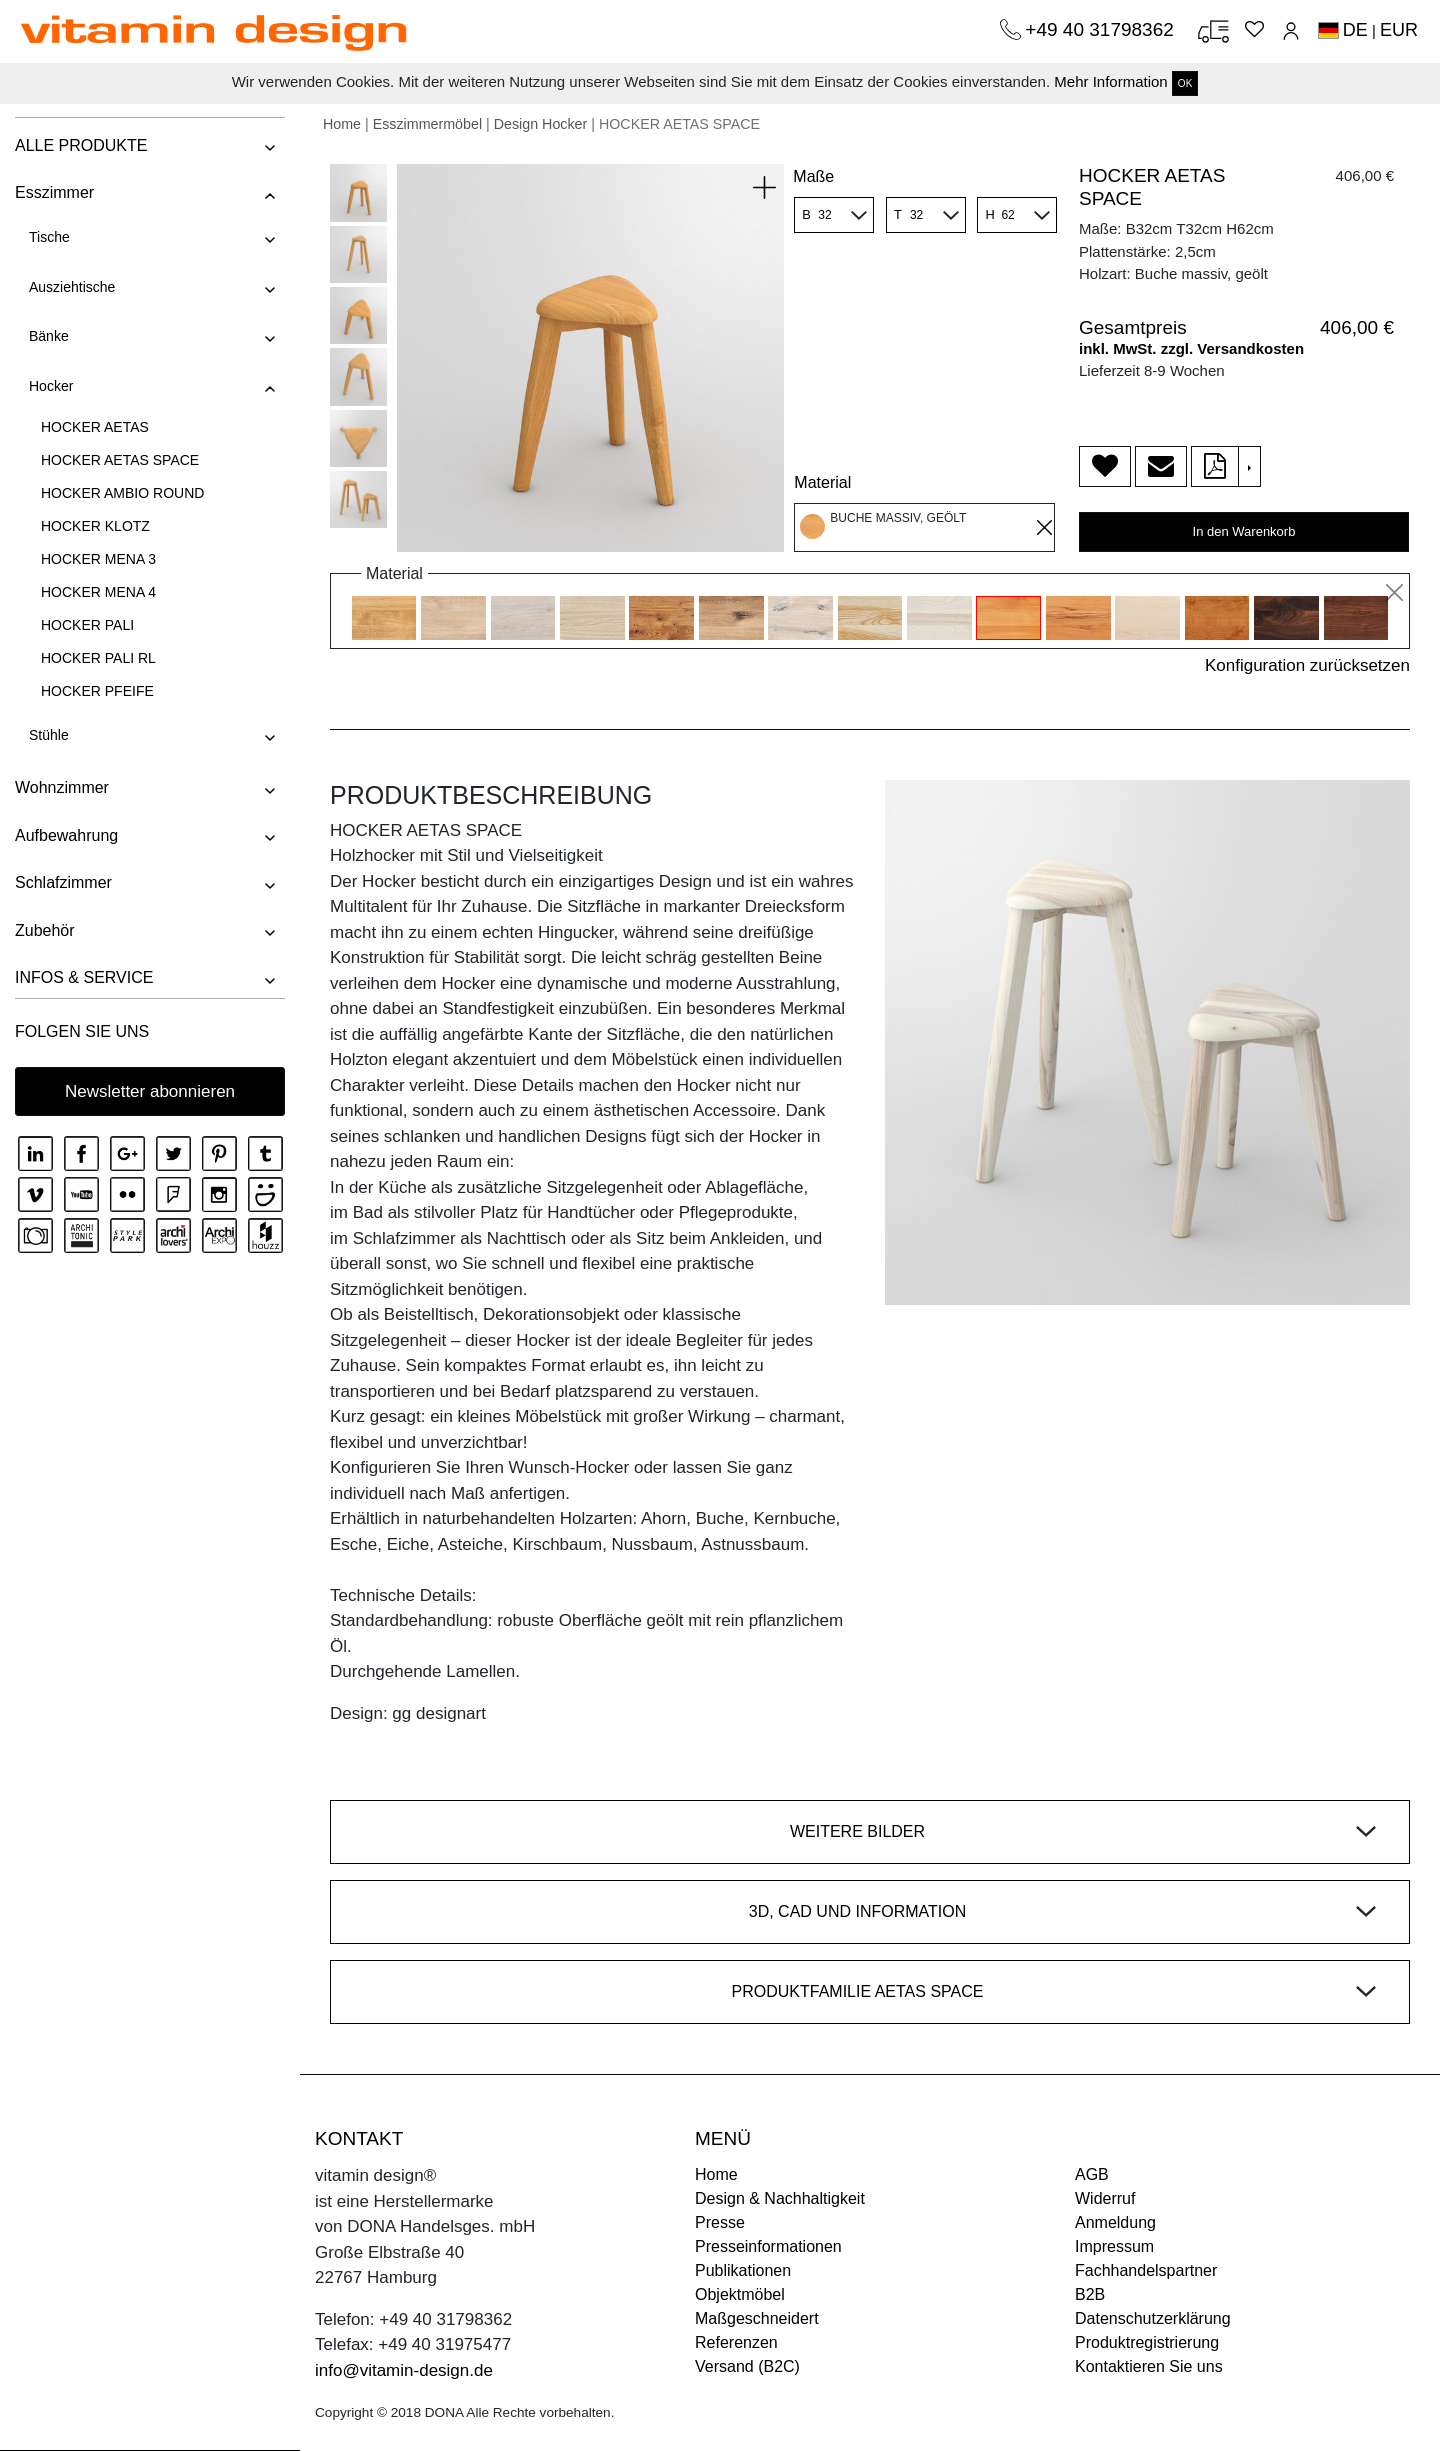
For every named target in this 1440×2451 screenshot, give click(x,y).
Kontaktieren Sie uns (1149, 2366)
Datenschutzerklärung (1153, 2318)
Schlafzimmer (63, 882)
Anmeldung (1115, 2222)
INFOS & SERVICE (84, 977)
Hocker (51, 386)
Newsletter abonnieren (150, 1091)
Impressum (1114, 2246)
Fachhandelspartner (1146, 2270)
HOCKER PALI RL (98, 658)
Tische (49, 237)
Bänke (49, 336)
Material (822, 482)
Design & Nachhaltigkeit (780, 2198)
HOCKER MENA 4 (98, 592)
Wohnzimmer (62, 787)
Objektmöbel (740, 2294)
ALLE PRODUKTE (81, 145)
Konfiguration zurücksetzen (1307, 665)
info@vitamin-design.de (404, 2370)
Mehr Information (1110, 81)
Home (342, 124)
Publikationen (743, 2270)
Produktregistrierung (1147, 2342)
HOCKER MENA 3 (98, 559)
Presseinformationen (768, 2246)
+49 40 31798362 (1102, 29)
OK (1185, 83)
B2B (1090, 2294)
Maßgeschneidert (757, 2318)
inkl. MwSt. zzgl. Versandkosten (1191, 348)
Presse (720, 2222)
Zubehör (45, 930)
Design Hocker (541, 124)
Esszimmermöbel (427, 124)
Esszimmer (54, 192)
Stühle (49, 735)
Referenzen (736, 2342)
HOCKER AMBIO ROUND (122, 493)
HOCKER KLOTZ (95, 526)
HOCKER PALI (87, 625)
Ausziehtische (72, 287)
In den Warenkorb (1244, 531)
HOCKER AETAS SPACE (120, 460)
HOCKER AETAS (95, 427)
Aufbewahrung (66, 835)
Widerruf (1105, 2198)
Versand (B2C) (747, 2366)
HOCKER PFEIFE (97, 691)
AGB (1092, 2174)
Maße (813, 176)
